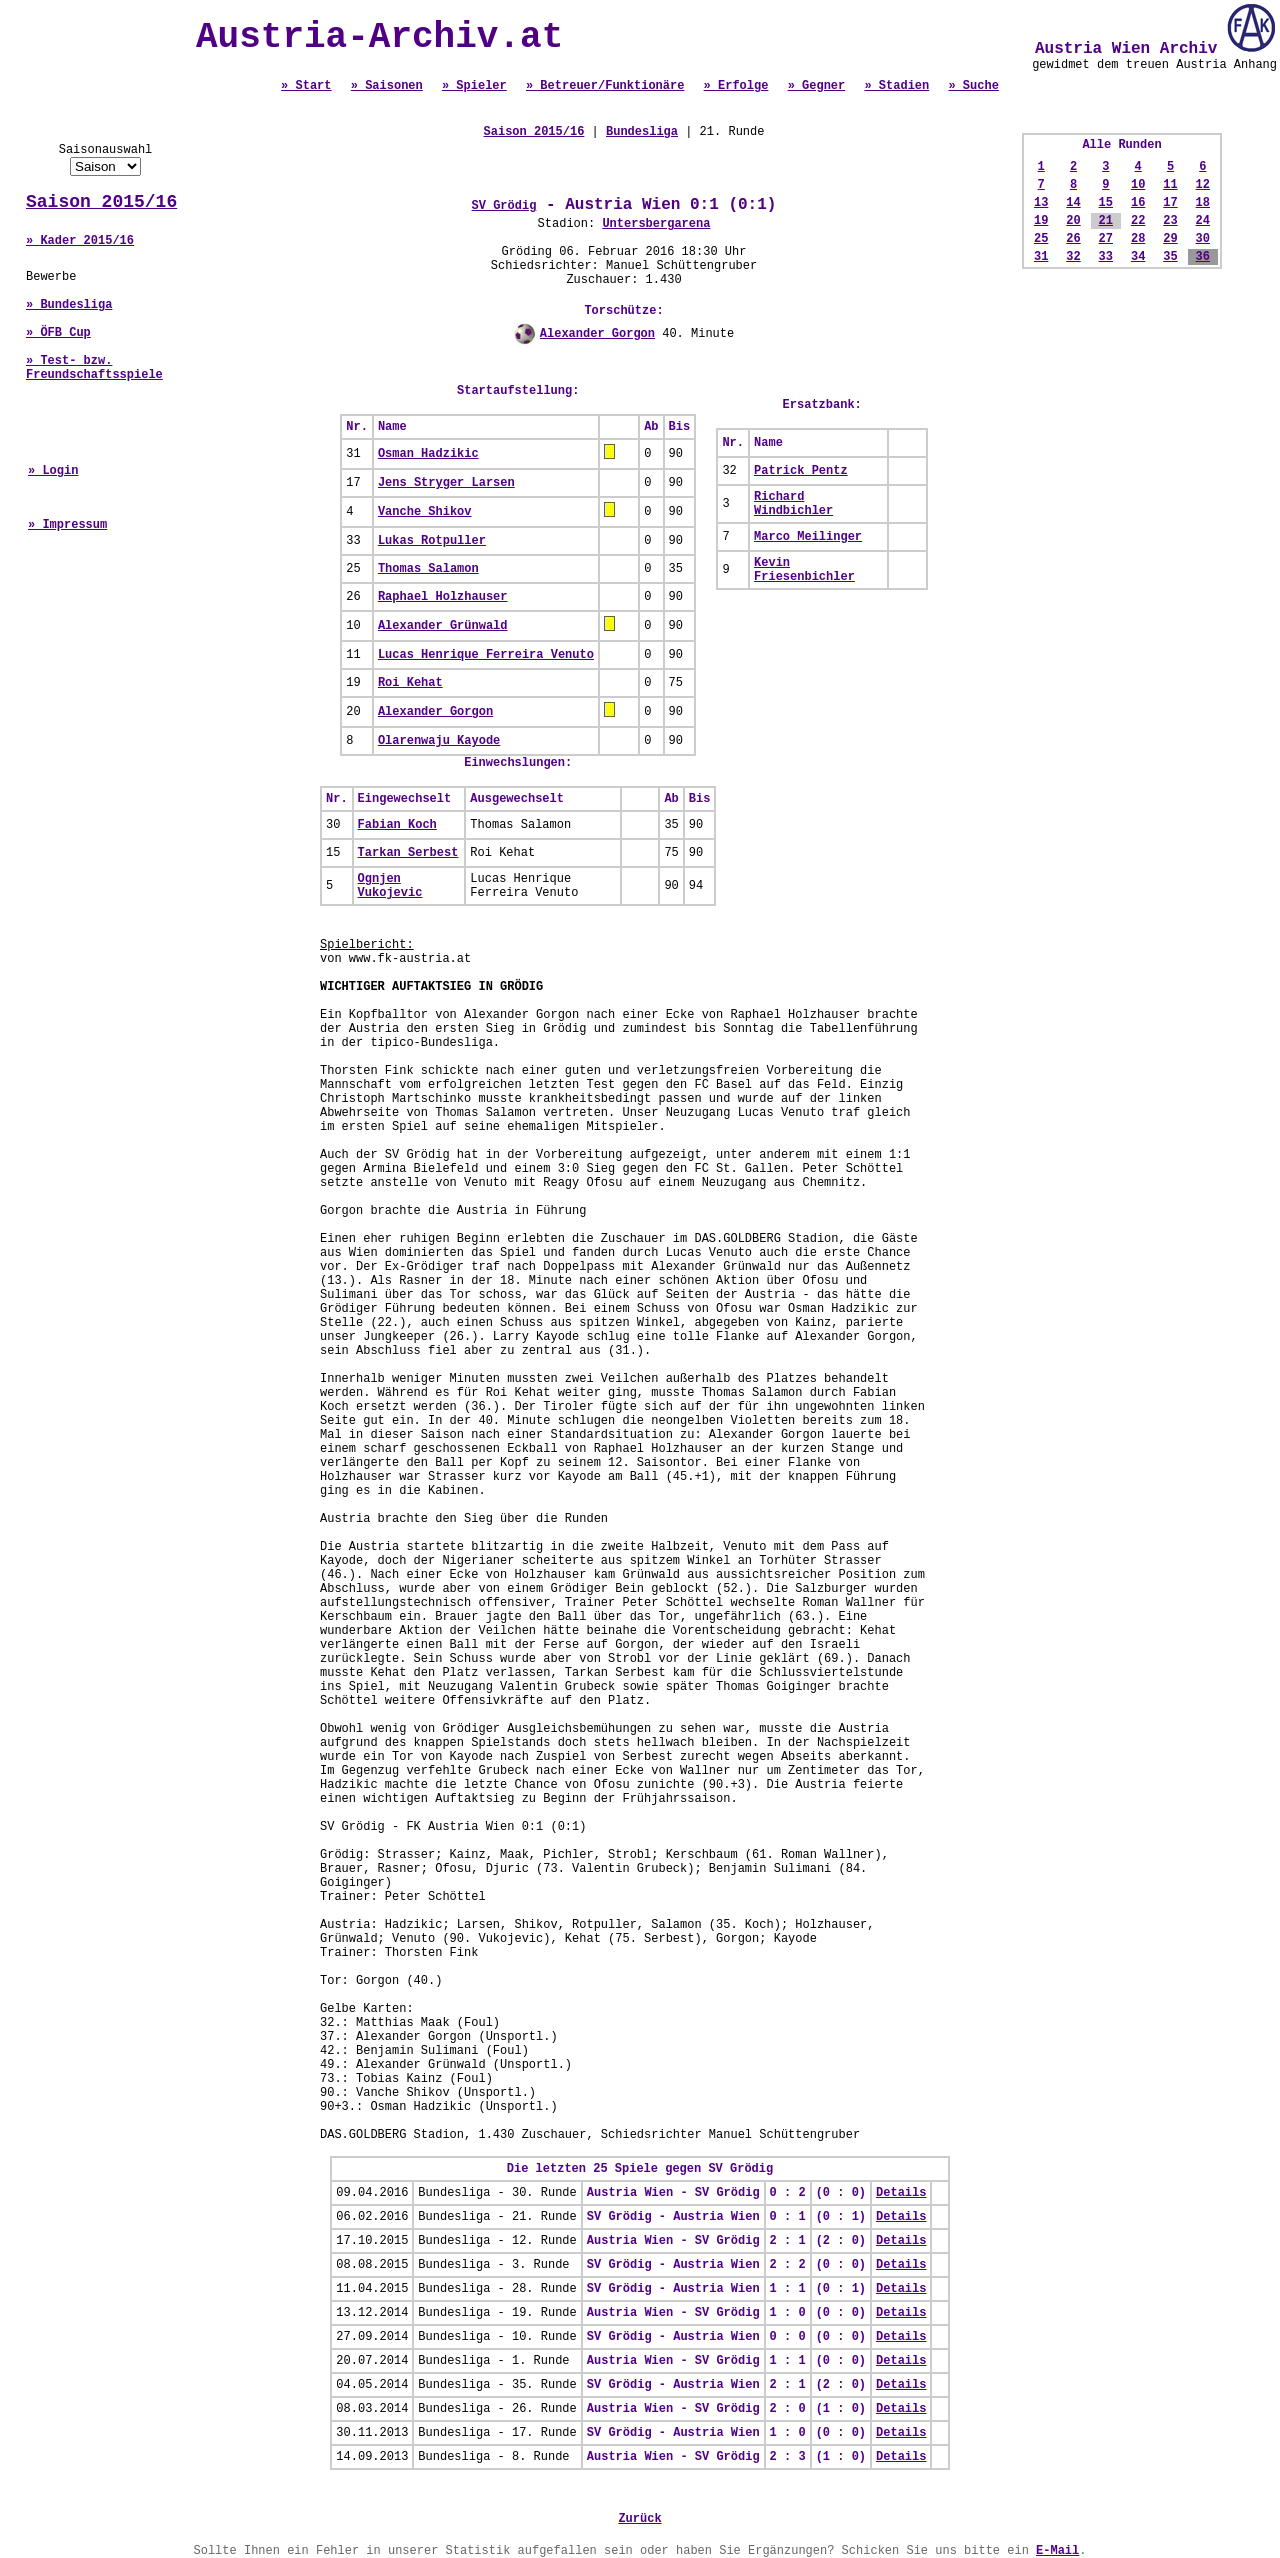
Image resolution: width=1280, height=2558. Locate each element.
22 (1138, 221)
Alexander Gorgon (597, 334)
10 (1138, 185)
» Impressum (67, 525)
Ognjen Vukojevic (390, 886)
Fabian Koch (397, 825)
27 (1106, 239)
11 (1170, 185)
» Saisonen (387, 86)
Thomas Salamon (428, 569)
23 (1170, 221)
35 (1170, 257)
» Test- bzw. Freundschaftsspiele (94, 368)
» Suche (973, 86)
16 (1138, 203)
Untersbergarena (656, 224)
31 (1041, 257)
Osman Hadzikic (428, 454)
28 (1138, 239)
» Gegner (817, 86)
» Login (53, 471)
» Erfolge (736, 86)
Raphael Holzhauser (443, 597)
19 (1041, 221)
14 (1073, 203)
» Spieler (474, 86)
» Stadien (896, 86)
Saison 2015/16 (101, 202)
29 (1170, 239)
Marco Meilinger (808, 537)
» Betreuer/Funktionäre (605, 86)
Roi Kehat (410, 683)
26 (1073, 239)
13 (1041, 203)
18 (1203, 203)
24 (1203, 221)
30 (1203, 239)
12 (1203, 185)
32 (1073, 257)
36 (1203, 257)
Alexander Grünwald (443, 626)
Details (901, 2193)
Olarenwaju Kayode (439, 741)
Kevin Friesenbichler (804, 570)
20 (1073, 221)
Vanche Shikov (425, 512)
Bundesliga (642, 132)
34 (1138, 257)
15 (1106, 203)
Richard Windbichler (793, 504)
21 (1106, 221)
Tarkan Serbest (408, 853)
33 (1106, 257)
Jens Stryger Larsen (446, 483)
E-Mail (1057, 2551)
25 (1041, 239)
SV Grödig (504, 206)
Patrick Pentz (801, 471)
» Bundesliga (69, 305)
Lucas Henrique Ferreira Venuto (486, 655)
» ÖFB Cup (58, 333)
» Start (306, 86)
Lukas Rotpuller (432, 541)
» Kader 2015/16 (80, 241)
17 (1170, 203)
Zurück (639, 2519)
